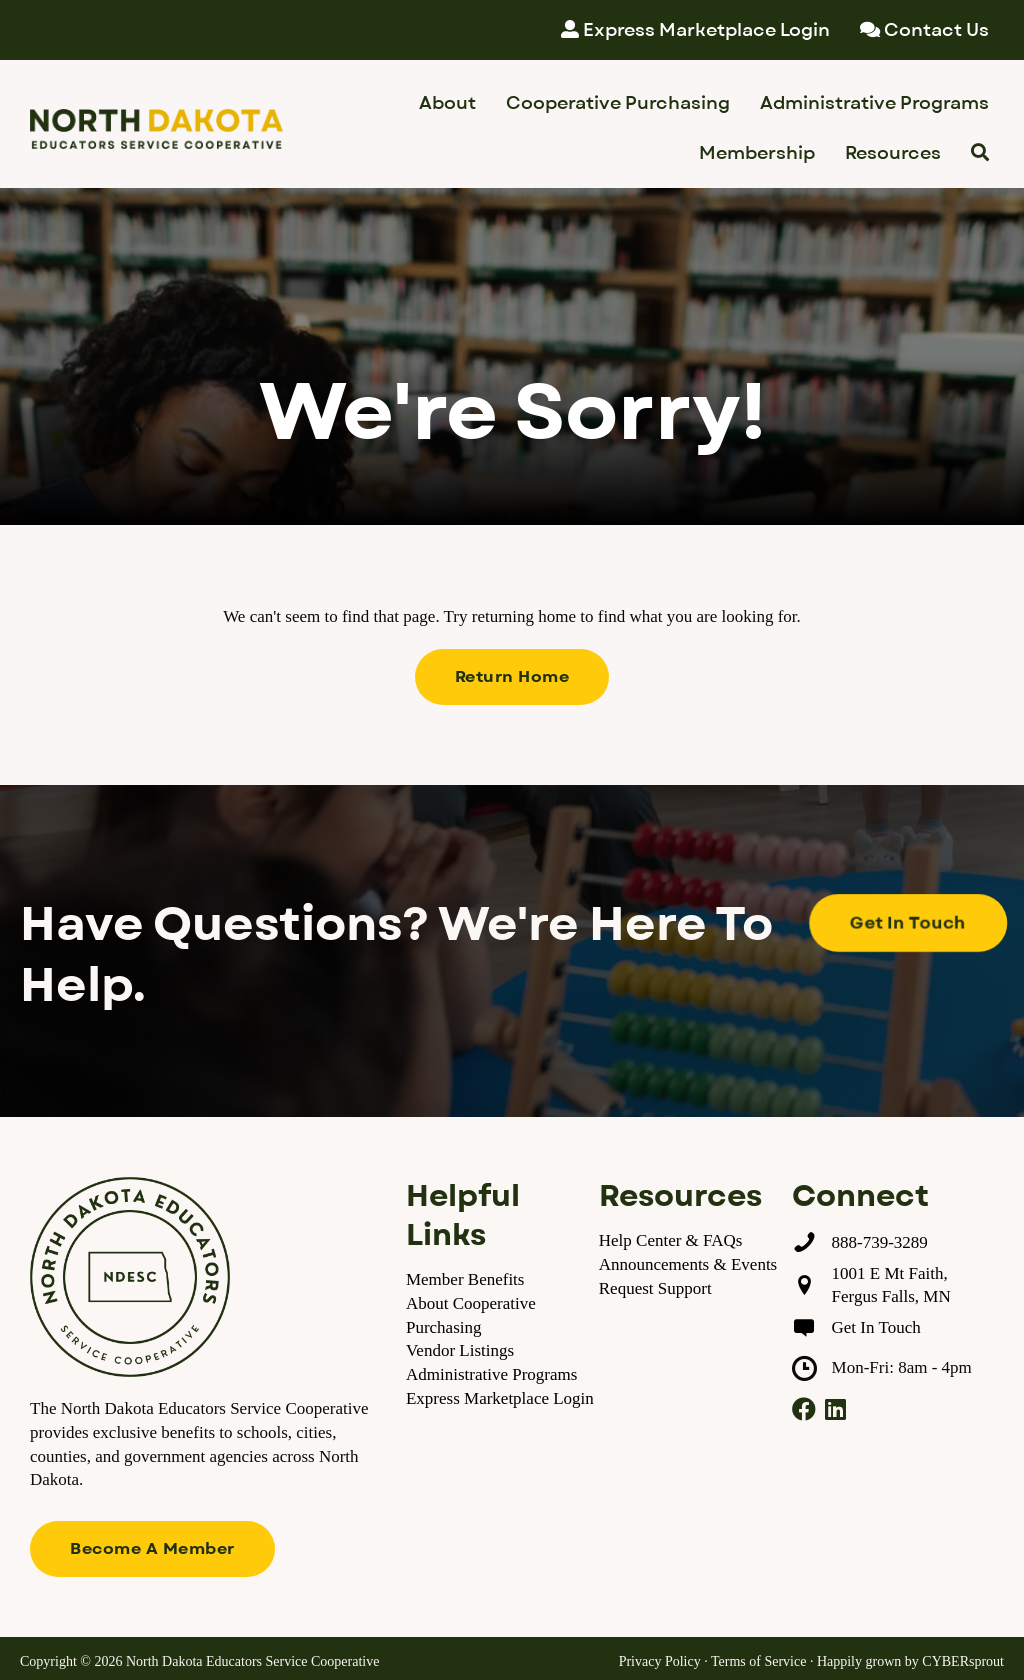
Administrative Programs (491, 1374)
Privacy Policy (660, 1661)
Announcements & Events (688, 1264)
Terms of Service (758, 1661)
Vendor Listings (460, 1350)
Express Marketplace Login (500, 1398)
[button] (512, 677)
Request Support (655, 1288)
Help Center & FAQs (671, 1240)
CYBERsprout (963, 1661)
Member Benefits (465, 1279)
